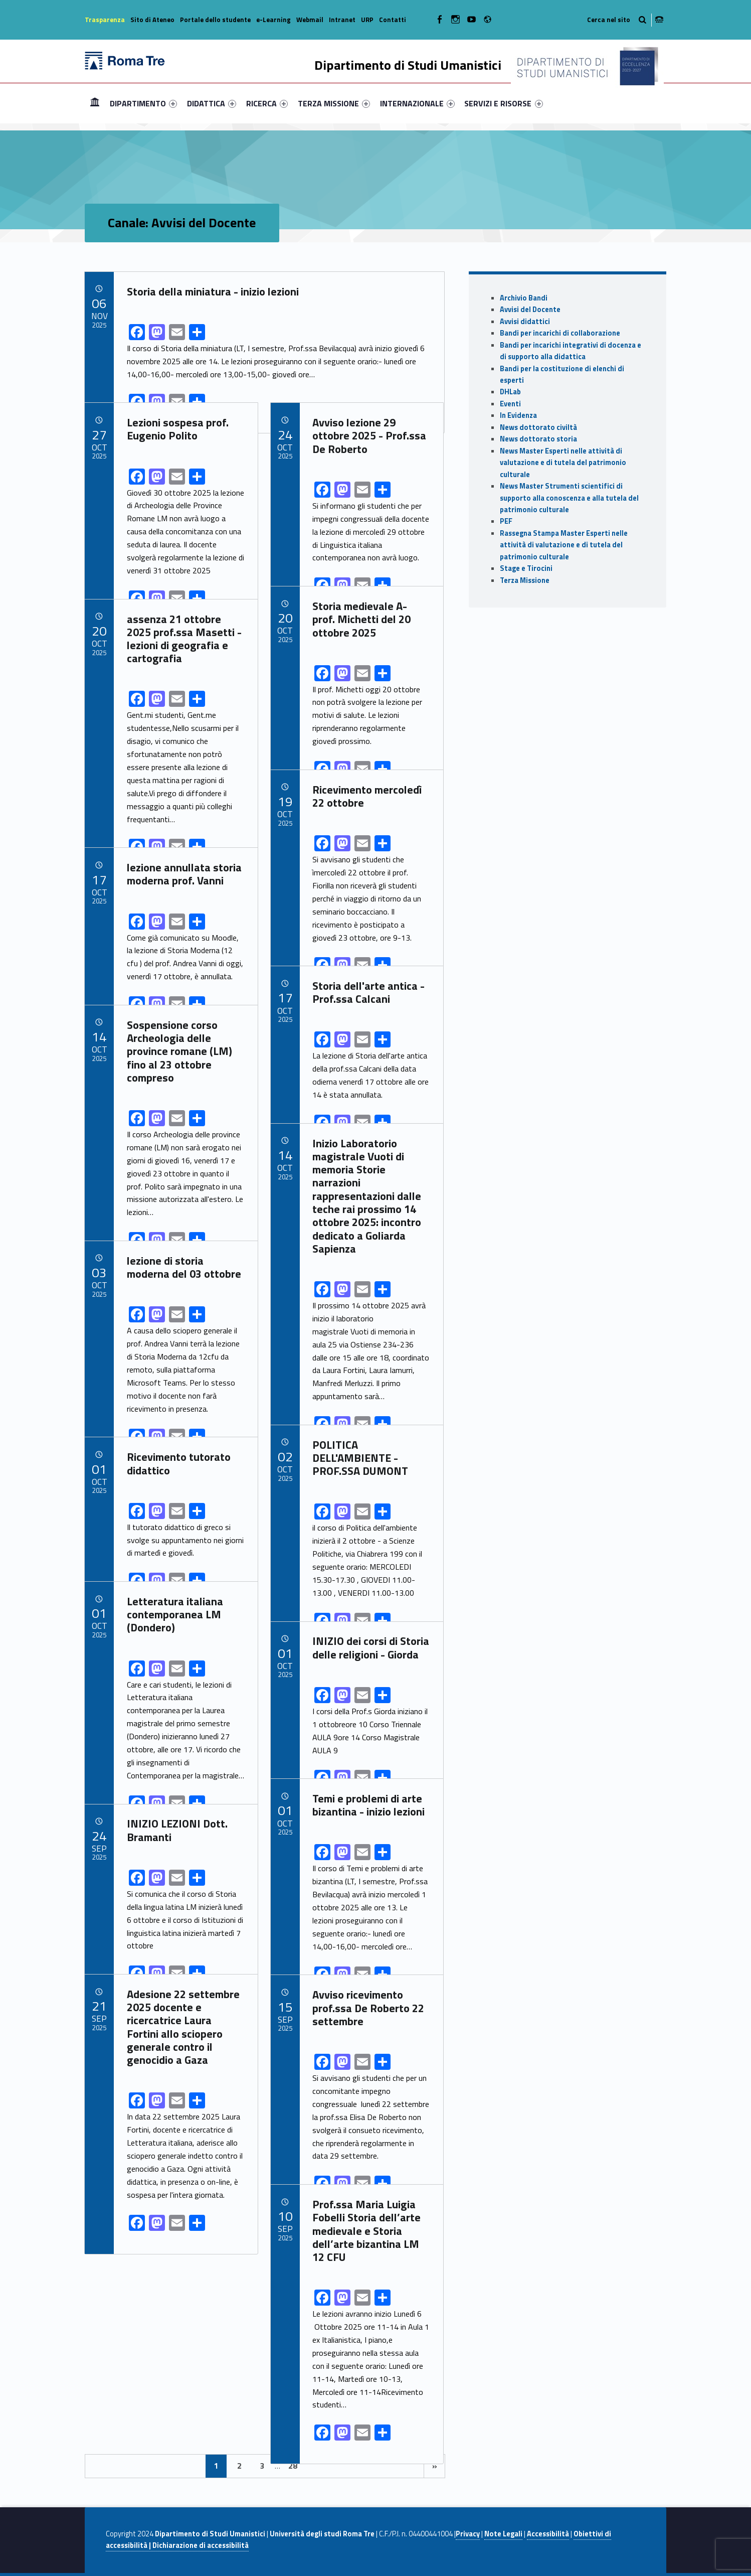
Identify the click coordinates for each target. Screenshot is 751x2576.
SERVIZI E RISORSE (503, 103)
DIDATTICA (211, 103)
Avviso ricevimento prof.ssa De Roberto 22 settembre (368, 2008)
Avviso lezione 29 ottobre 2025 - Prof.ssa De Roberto (369, 436)
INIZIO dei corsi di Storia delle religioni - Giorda (370, 1647)
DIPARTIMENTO (143, 103)
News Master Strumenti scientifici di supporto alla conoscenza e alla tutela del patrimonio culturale (569, 498)
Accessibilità (548, 2533)
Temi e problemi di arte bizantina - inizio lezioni (368, 1805)
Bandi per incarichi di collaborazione (560, 333)
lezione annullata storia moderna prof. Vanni (184, 874)
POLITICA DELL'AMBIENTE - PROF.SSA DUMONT (360, 1458)
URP (367, 20)
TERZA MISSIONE (334, 103)
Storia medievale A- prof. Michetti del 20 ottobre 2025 (361, 619)
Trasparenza (105, 20)
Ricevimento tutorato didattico (179, 1463)
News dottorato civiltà (538, 427)
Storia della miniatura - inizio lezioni (213, 291)
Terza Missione (524, 580)
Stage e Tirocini (526, 568)
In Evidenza (518, 415)
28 (292, 2466)
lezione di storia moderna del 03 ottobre (184, 1267)
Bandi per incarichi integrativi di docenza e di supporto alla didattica (570, 351)
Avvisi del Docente (530, 309)
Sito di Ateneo (152, 20)
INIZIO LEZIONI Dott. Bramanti (177, 1830)
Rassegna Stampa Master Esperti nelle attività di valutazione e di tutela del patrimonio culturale (564, 545)
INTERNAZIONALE (417, 103)
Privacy (468, 2533)
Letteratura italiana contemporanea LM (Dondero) (175, 1614)
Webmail (309, 20)
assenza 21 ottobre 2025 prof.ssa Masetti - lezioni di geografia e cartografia (184, 639)
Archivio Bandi (523, 298)
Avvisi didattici (525, 321)
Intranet (342, 20)
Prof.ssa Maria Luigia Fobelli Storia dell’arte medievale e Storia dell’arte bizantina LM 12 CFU (366, 2230)
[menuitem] (95, 103)
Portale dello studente (215, 20)
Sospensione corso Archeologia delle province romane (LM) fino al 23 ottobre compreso (179, 1051)
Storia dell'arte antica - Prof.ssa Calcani (368, 992)
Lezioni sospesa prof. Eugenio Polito (178, 429)
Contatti (392, 20)
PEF (506, 521)
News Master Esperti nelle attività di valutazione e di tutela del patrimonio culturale (563, 462)
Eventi (510, 403)
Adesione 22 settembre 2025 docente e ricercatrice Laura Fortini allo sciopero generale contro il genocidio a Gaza (183, 2027)
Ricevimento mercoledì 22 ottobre (367, 796)
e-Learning (273, 20)
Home (95, 103)
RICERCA (267, 103)
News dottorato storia (538, 438)
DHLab (510, 391)
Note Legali (503, 2533)
